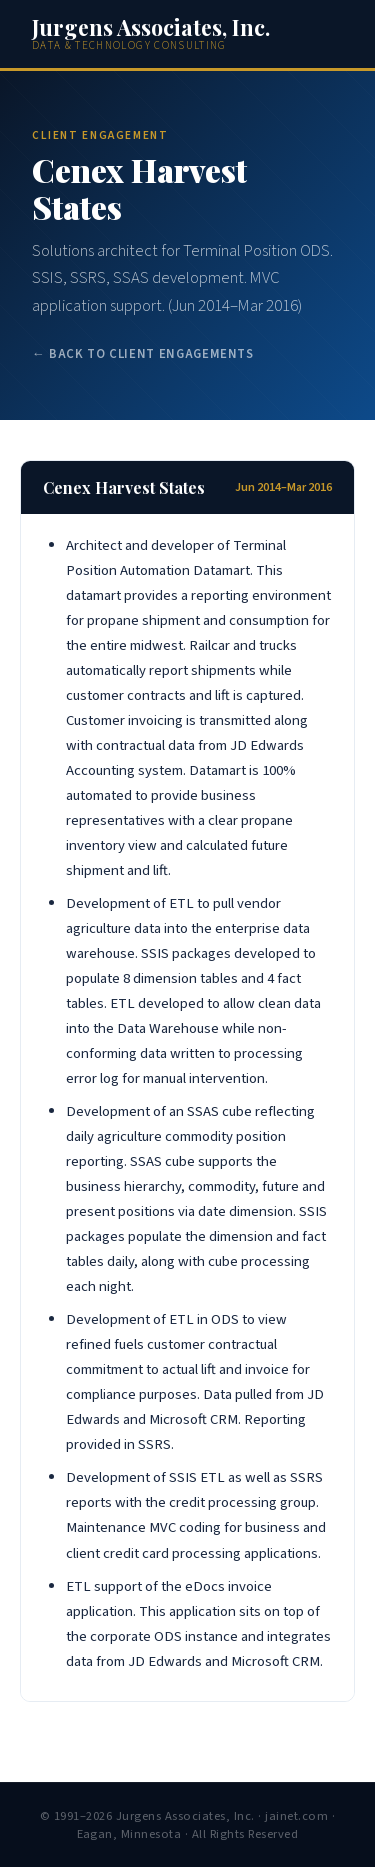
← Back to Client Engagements (143, 354)
